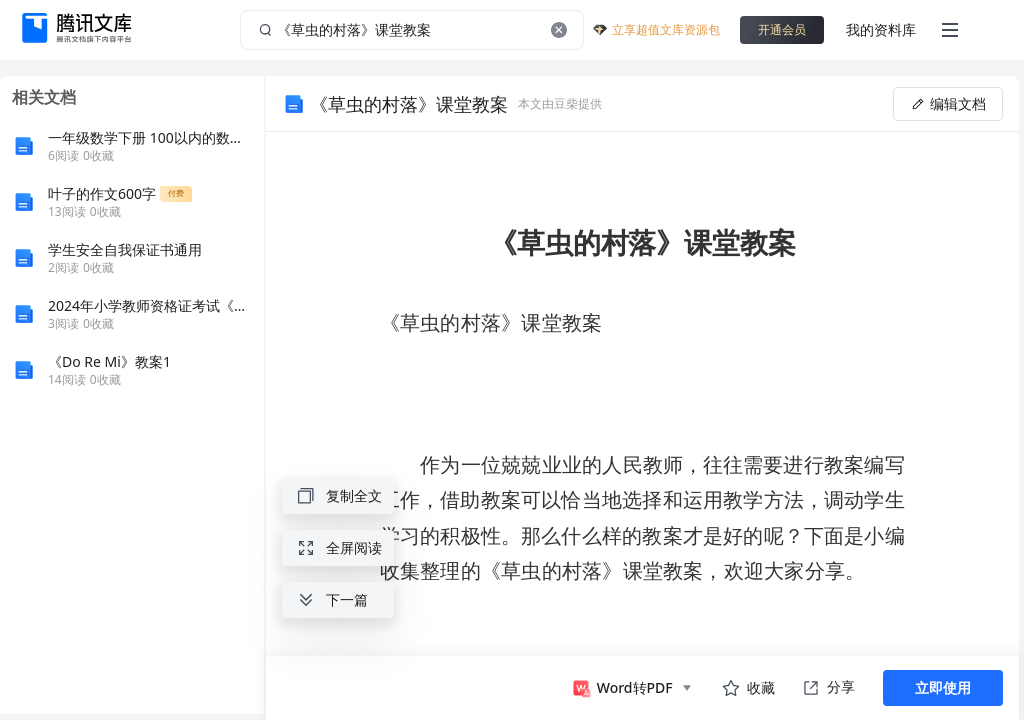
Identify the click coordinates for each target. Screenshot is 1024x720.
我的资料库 (881, 29)
